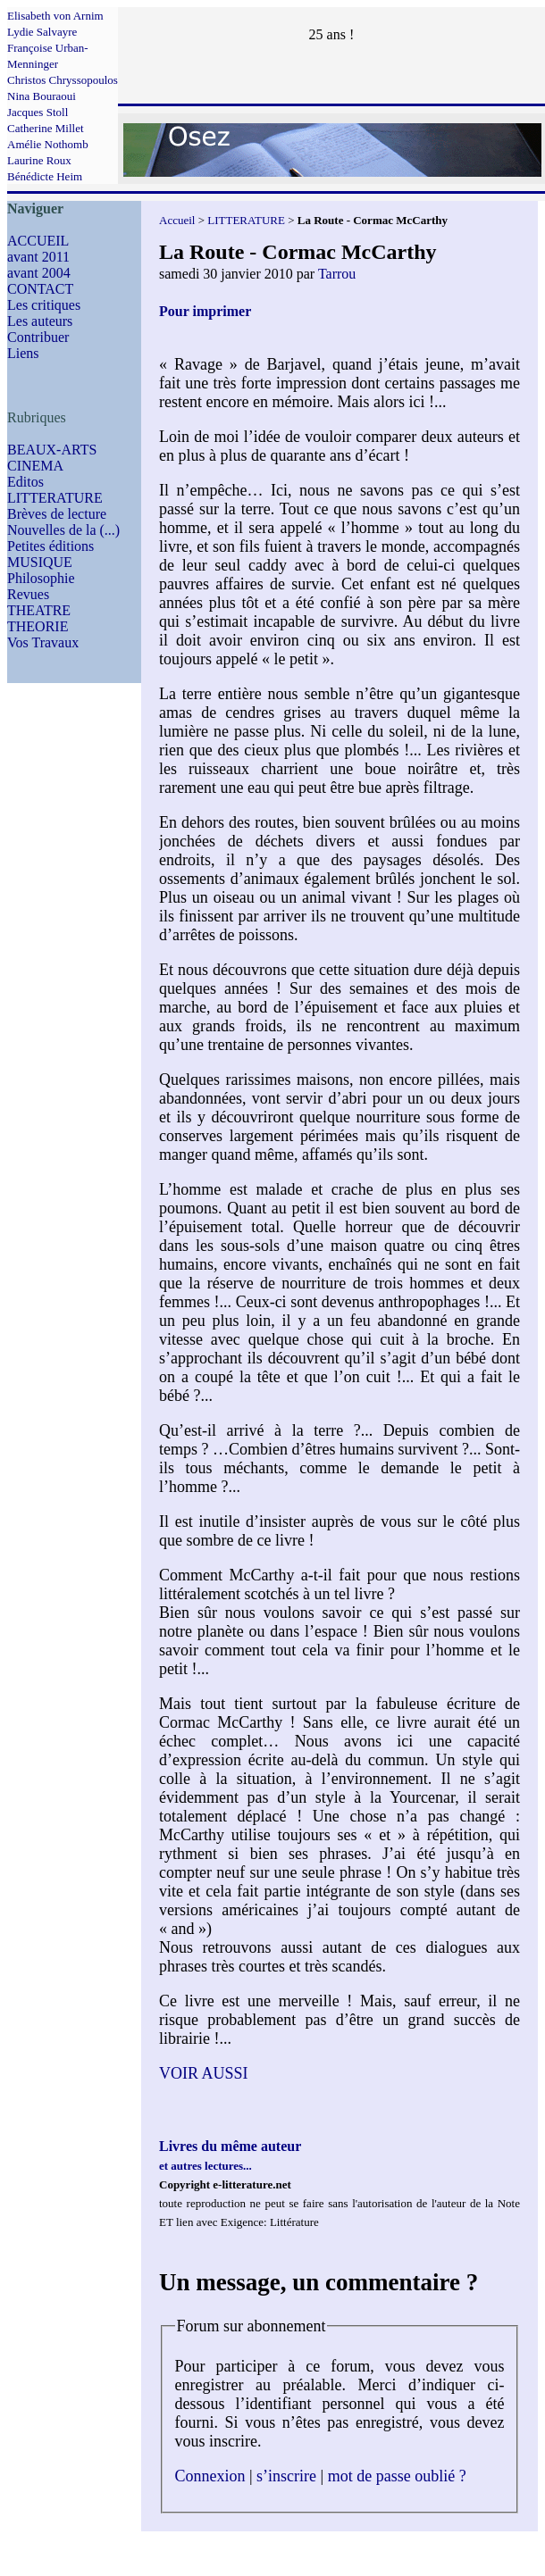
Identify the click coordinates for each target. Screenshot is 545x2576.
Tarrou (337, 273)
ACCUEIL (38, 240)
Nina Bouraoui (41, 96)
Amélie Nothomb (47, 144)
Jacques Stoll (37, 112)
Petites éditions (50, 546)
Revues (28, 594)
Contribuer (38, 337)
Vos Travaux (43, 642)
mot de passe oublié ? (397, 2476)
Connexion (210, 2476)
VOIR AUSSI (203, 2073)
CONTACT (40, 288)
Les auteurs (39, 321)
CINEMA (35, 465)
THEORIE (37, 626)
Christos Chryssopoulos (62, 80)
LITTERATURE (55, 497)
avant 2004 (39, 272)
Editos (25, 481)
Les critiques (43, 305)
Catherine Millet (45, 128)
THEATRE (39, 610)
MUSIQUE (39, 562)
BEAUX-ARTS (51, 449)
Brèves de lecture (56, 513)
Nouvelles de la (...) (63, 530)
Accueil (177, 220)
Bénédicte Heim (44, 176)
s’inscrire (286, 2476)
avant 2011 (38, 256)
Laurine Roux (39, 160)
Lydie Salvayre (42, 31)
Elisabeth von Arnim (55, 15)
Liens (23, 353)
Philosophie (41, 578)
